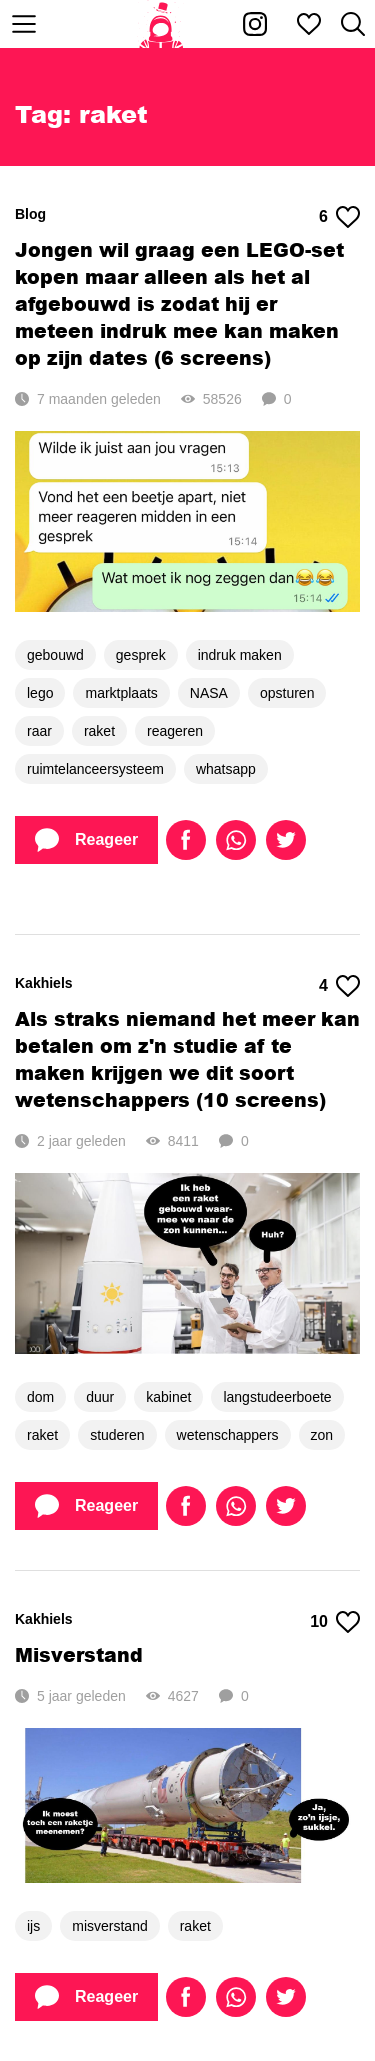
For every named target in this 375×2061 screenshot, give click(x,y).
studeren (117, 1435)
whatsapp (226, 769)
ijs (33, 1926)
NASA (209, 693)
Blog (30, 214)
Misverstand (79, 1654)
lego (40, 693)
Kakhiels (44, 983)
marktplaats (121, 693)
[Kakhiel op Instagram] (255, 24)
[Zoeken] (353, 24)
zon (322, 1435)
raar (39, 731)
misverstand (109, 1926)
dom (40, 1397)
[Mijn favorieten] (309, 24)
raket (99, 731)
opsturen (287, 693)
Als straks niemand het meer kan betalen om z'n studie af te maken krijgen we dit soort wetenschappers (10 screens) (187, 1059)
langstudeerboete (277, 1397)
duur (100, 1397)
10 (335, 1622)
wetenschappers (228, 1435)
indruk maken (240, 655)
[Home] (161, 24)
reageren (175, 731)
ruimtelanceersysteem (95, 769)
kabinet (168, 1397)
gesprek (141, 655)
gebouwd (55, 655)
